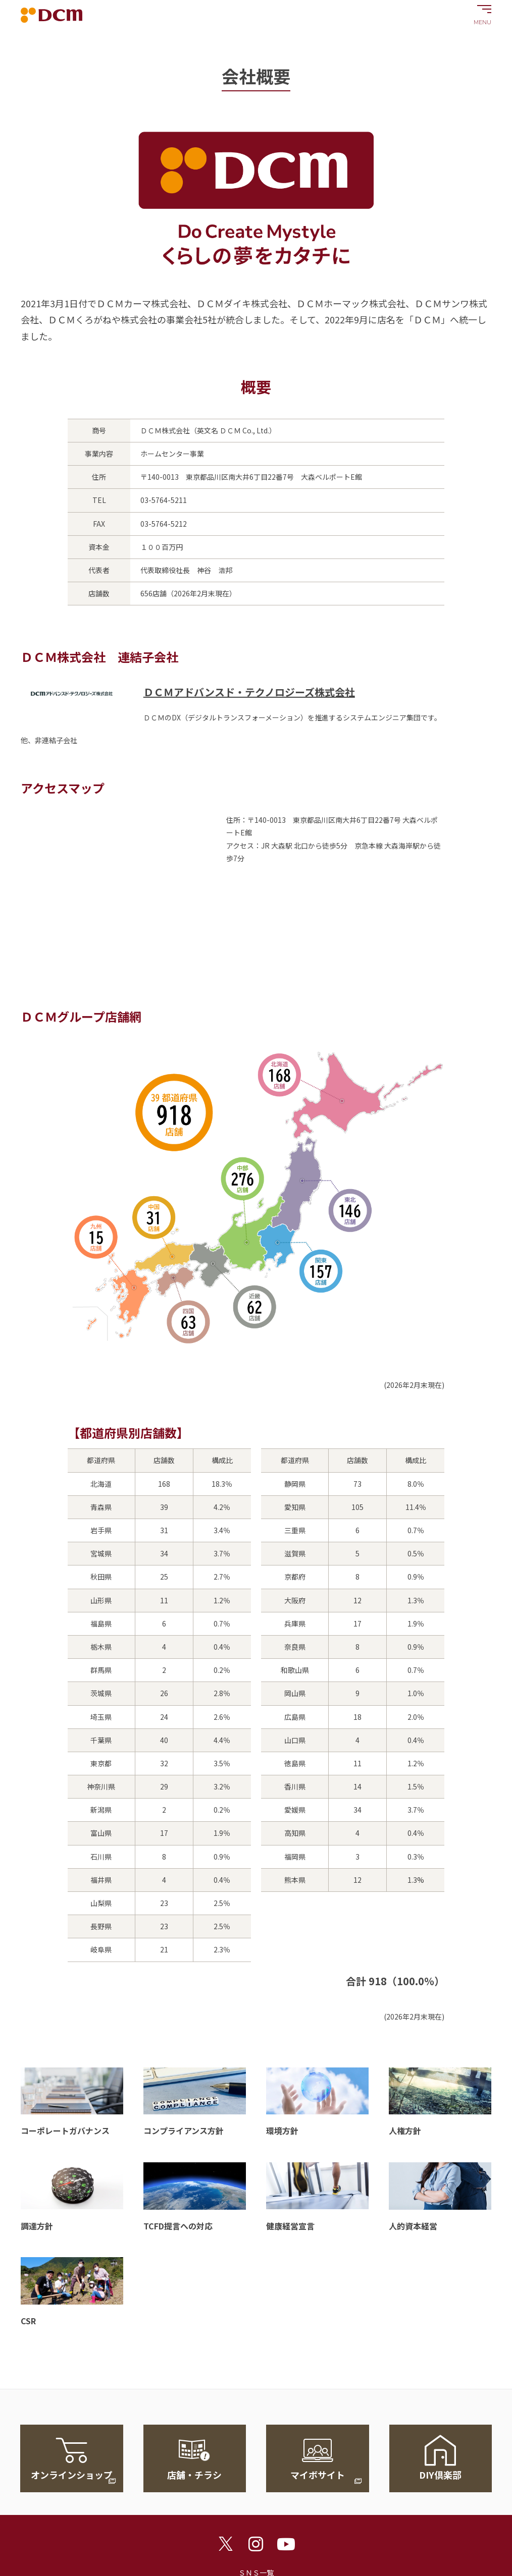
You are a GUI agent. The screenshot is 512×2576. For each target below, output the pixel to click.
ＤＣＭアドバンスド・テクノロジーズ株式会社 (249, 692)
